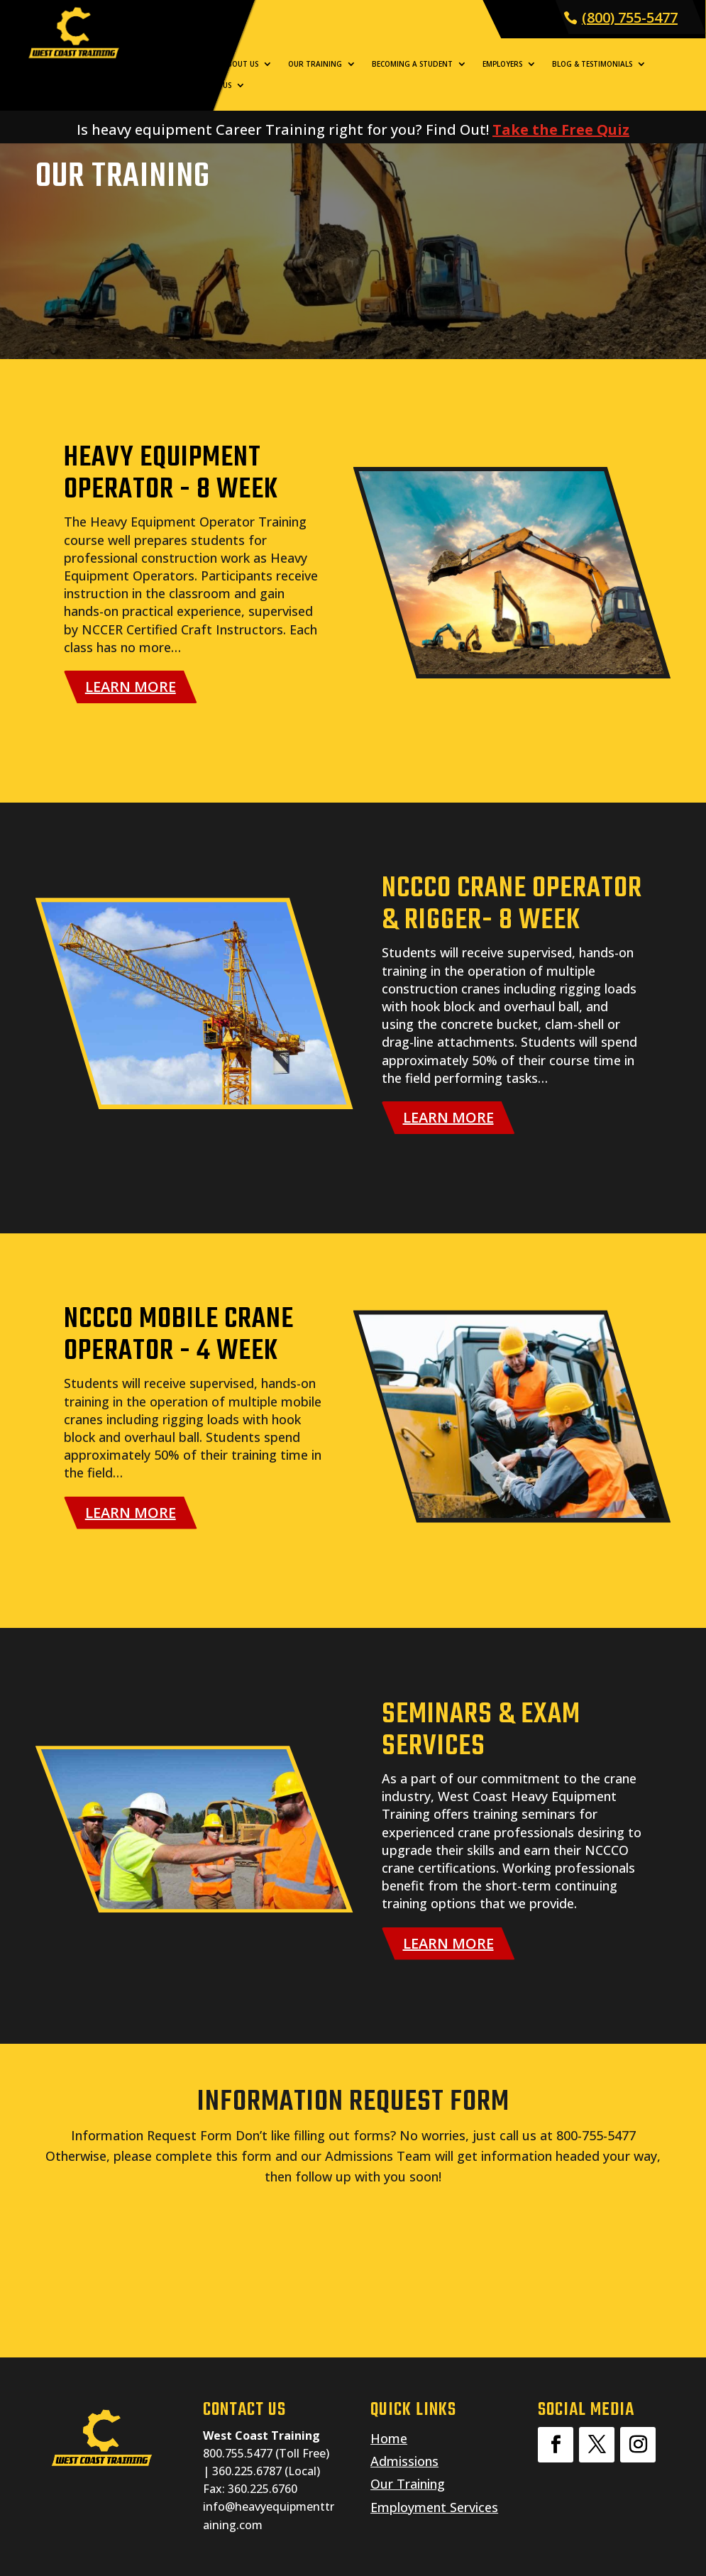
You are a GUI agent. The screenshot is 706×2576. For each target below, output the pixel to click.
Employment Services (434, 2507)
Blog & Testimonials (592, 64)
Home (196, 64)
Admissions (404, 2461)
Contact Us (208, 85)
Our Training (315, 64)
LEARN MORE (130, 686)
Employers (502, 64)
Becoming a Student (412, 64)
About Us (240, 64)
